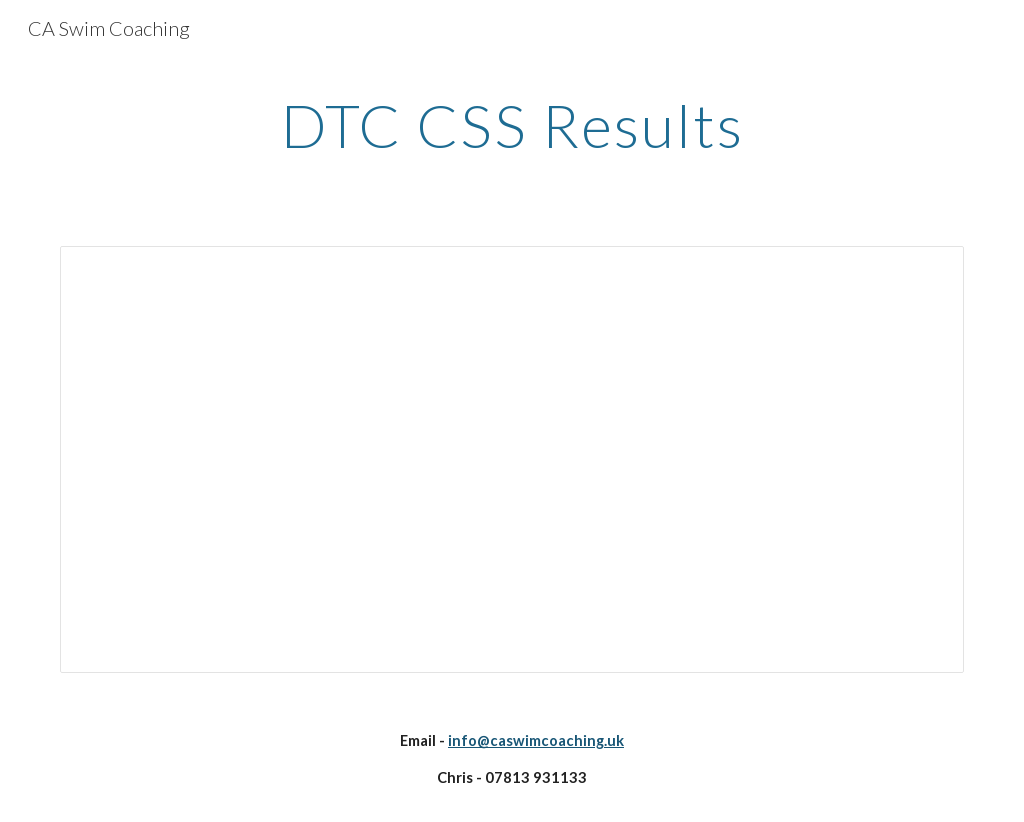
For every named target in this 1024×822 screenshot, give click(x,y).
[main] (512, 125)
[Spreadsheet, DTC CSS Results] (512, 459)
